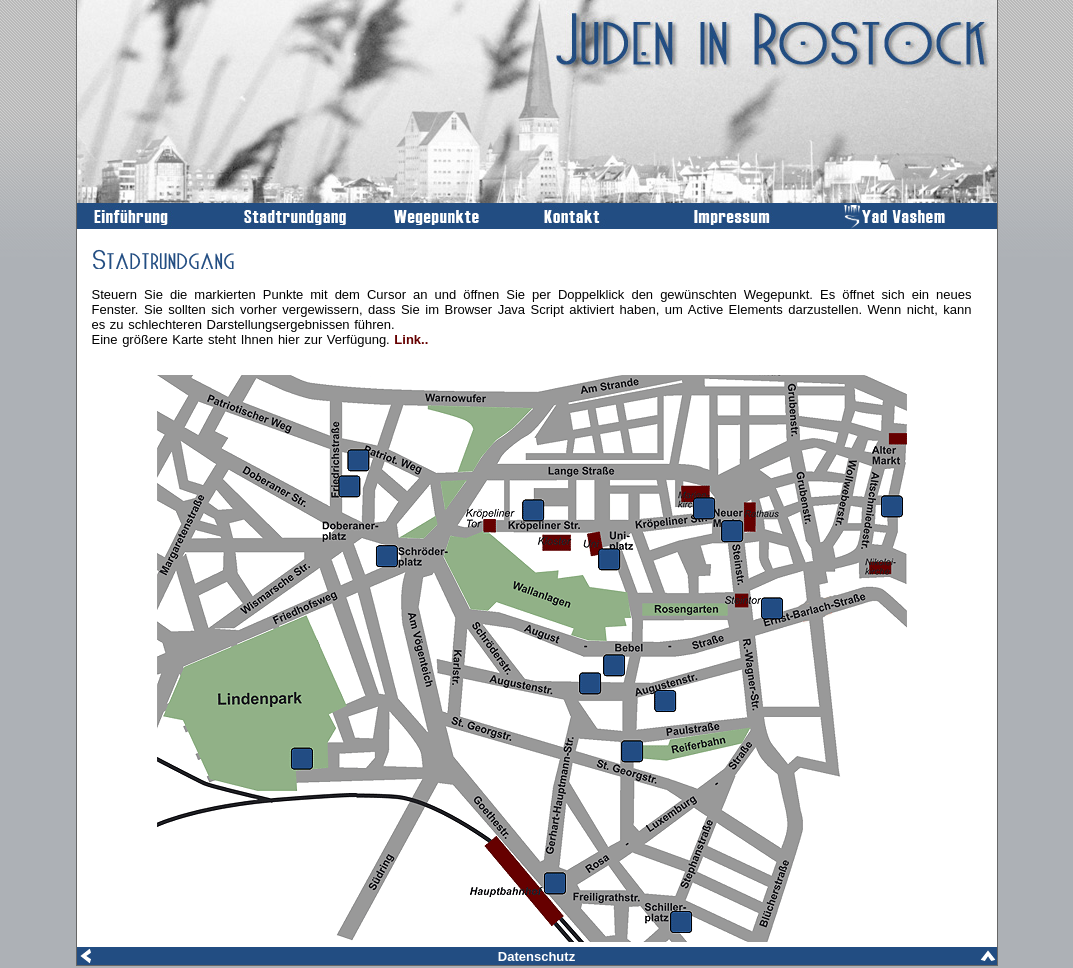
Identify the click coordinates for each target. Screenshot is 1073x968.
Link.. (411, 339)
